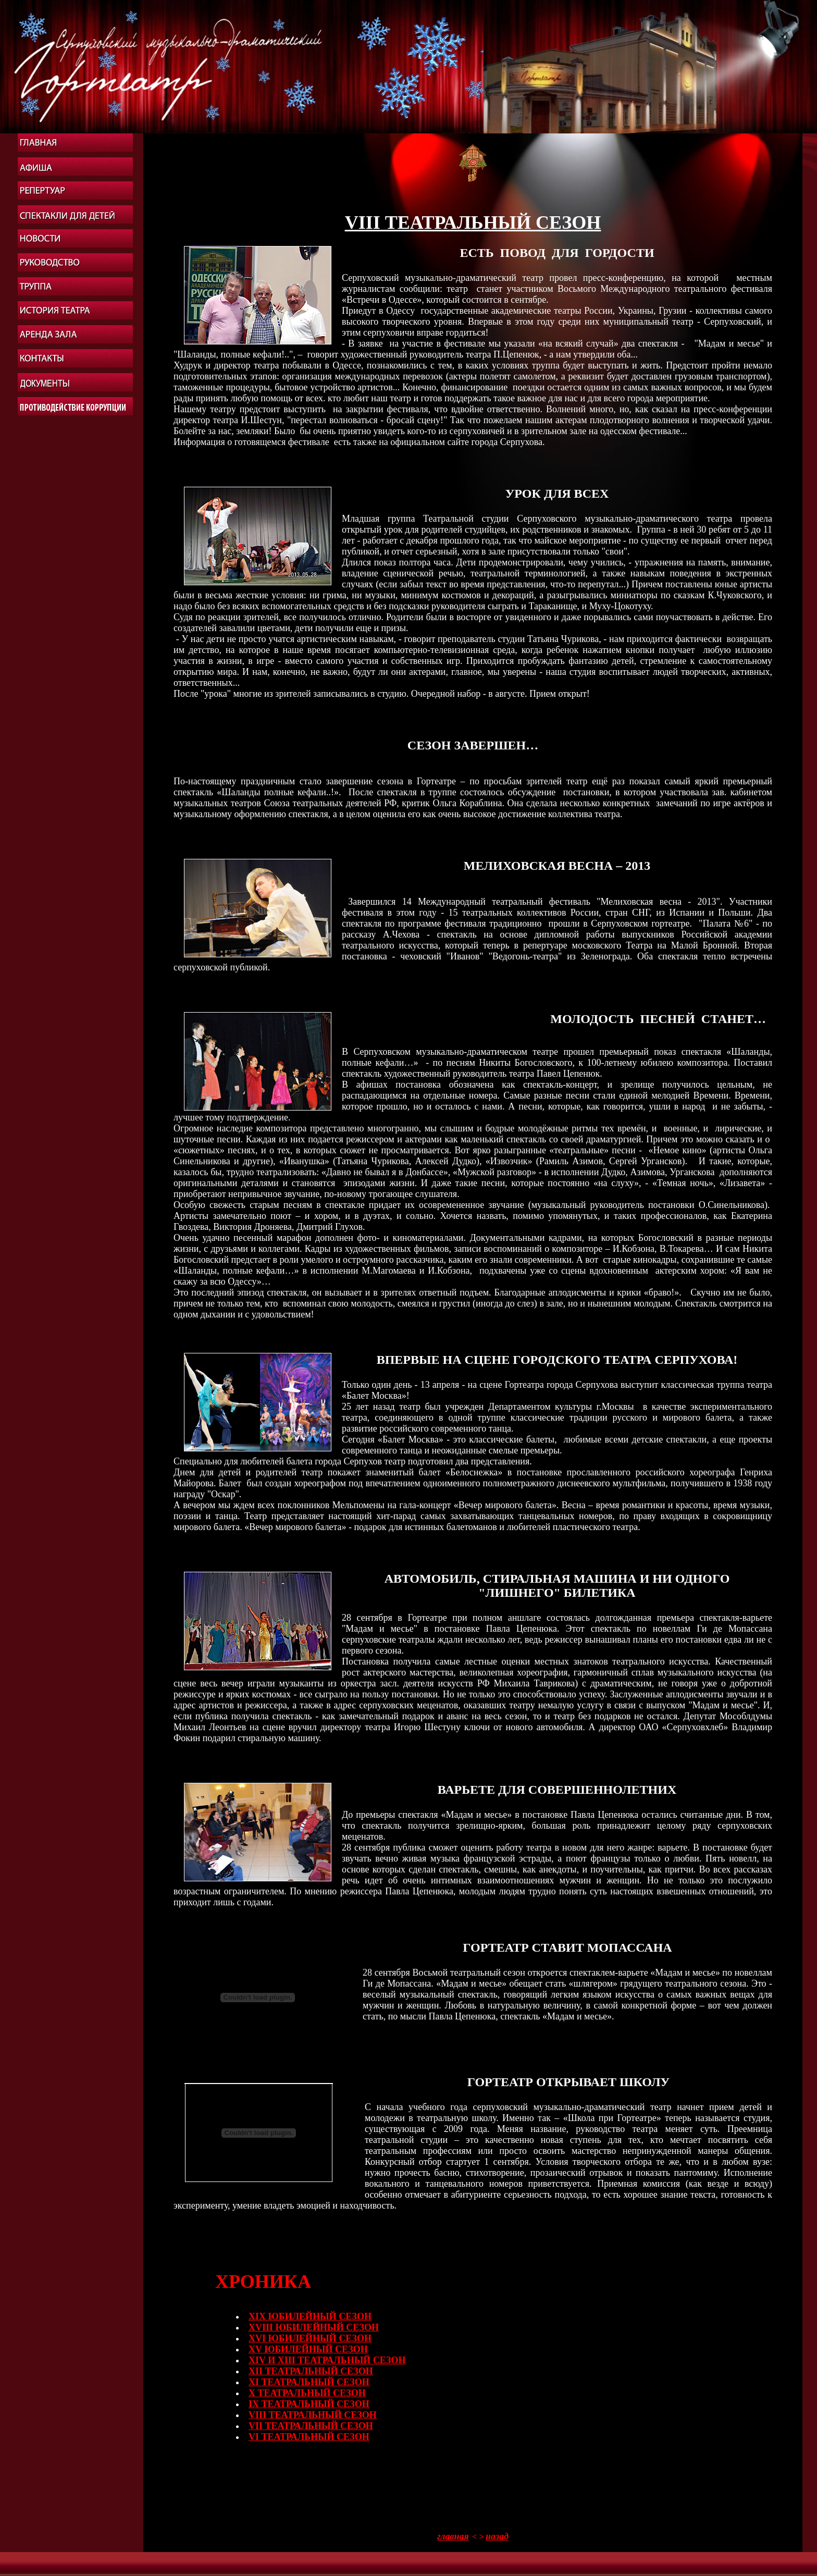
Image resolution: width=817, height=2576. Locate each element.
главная (453, 2536)
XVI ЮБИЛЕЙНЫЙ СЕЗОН (310, 2338)
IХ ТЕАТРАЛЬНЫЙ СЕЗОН (309, 2404)
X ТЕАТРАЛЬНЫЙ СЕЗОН (307, 2393)
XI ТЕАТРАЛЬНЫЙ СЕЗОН (309, 2382)
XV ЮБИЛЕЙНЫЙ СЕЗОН (308, 2349)
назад (497, 2536)
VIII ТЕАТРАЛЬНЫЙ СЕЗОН (313, 2415)
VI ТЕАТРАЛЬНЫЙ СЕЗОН (309, 2437)
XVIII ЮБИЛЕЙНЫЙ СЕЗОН (314, 2327)
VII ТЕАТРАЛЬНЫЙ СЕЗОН (311, 2426)
